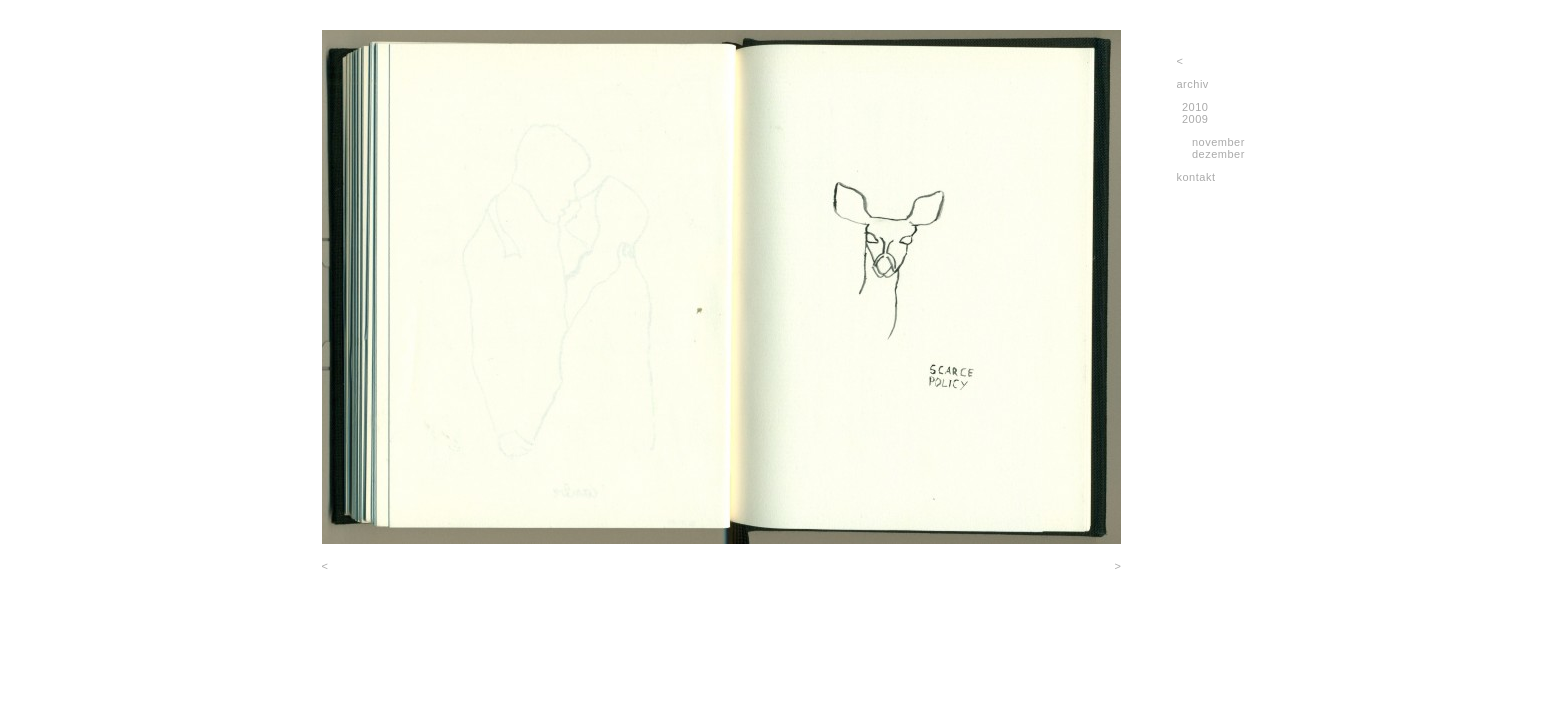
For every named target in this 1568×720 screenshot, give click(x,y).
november (1218, 142)
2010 (1195, 107)
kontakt (1196, 177)
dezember (1218, 154)
